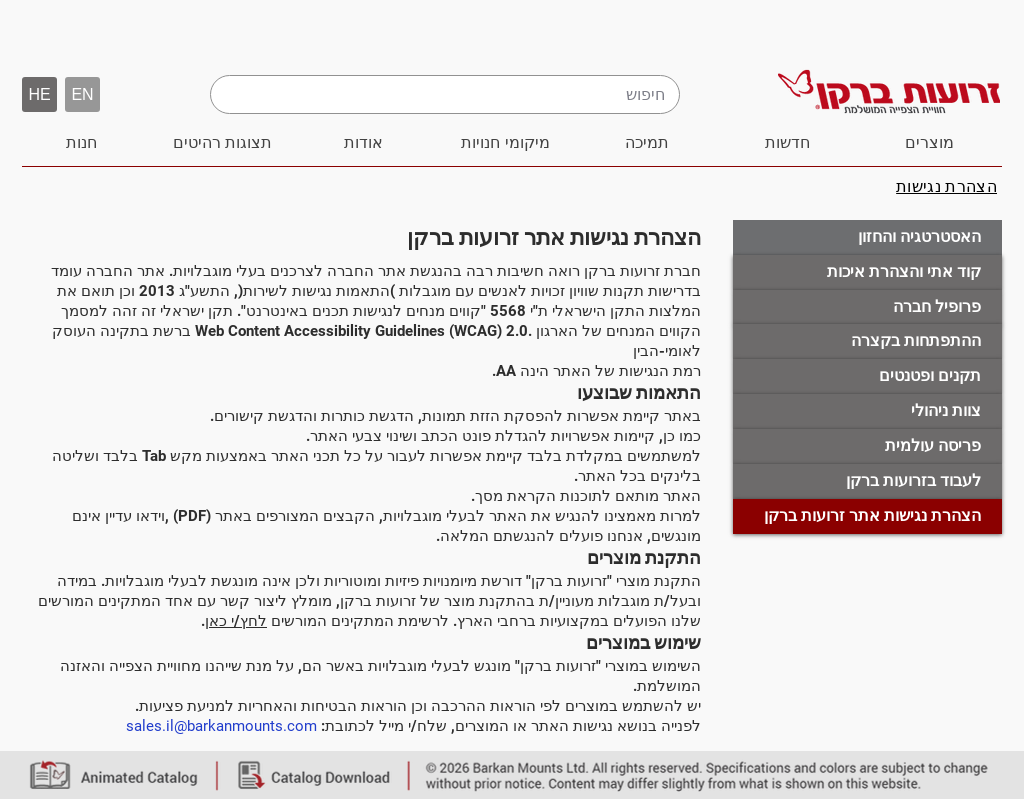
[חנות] (81, 142)
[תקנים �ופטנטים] (867, 376)
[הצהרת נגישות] (946, 187)
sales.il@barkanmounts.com (221, 726)
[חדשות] (787, 142)
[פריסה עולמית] (867, 446)
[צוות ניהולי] (867, 411)
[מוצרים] (929, 142)
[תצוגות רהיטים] (222, 142)
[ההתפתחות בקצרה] (867, 341)
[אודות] (363, 142)
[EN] (82, 94)
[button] (39, 94)
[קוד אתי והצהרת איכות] (867, 272)
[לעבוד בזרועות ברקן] (867, 481)
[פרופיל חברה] (867, 307)
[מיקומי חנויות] (505, 142)
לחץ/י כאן (236, 621)
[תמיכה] (646, 142)
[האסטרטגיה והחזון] (867, 237)
